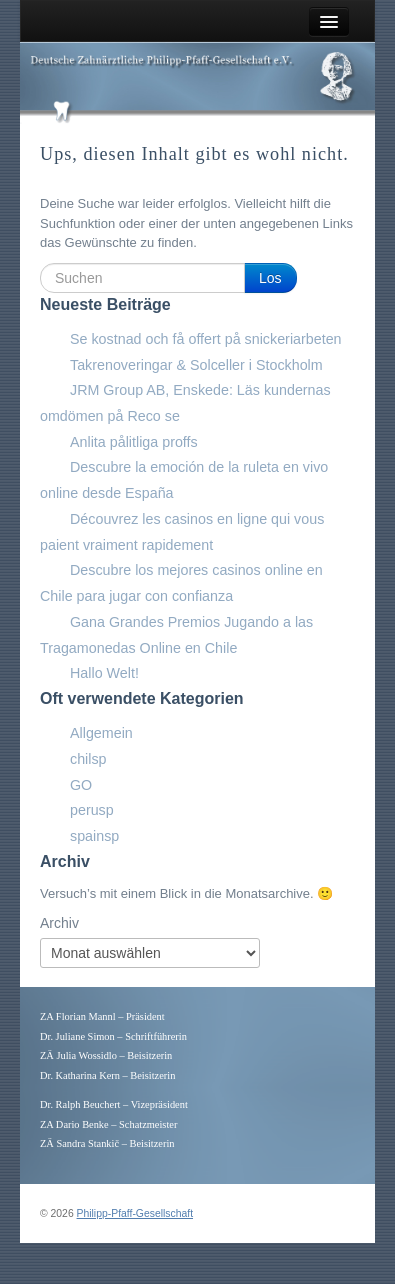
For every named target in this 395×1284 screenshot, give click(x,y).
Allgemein (101, 733)
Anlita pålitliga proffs (134, 442)
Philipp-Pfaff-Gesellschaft (135, 1213)
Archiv (59, 923)
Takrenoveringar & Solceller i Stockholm (196, 365)
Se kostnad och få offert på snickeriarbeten (206, 339)
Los (270, 278)
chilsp (88, 759)
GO (81, 785)
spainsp (94, 836)
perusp (92, 810)
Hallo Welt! (104, 673)
